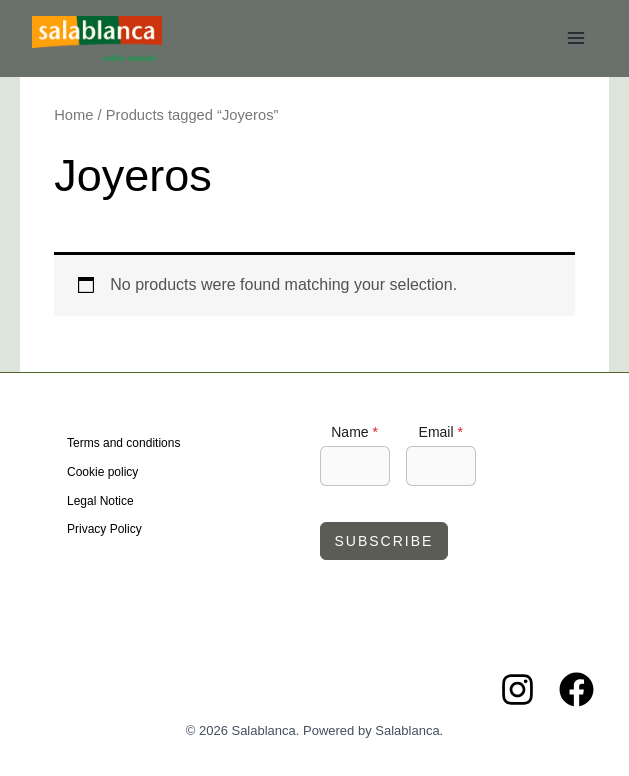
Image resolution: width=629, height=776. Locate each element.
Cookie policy (102, 472)
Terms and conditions (123, 443)
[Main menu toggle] (576, 38)
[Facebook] (576, 689)
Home (73, 115)
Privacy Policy (104, 529)
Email (441, 432)
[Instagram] (517, 689)
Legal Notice (100, 501)
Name (354, 432)
